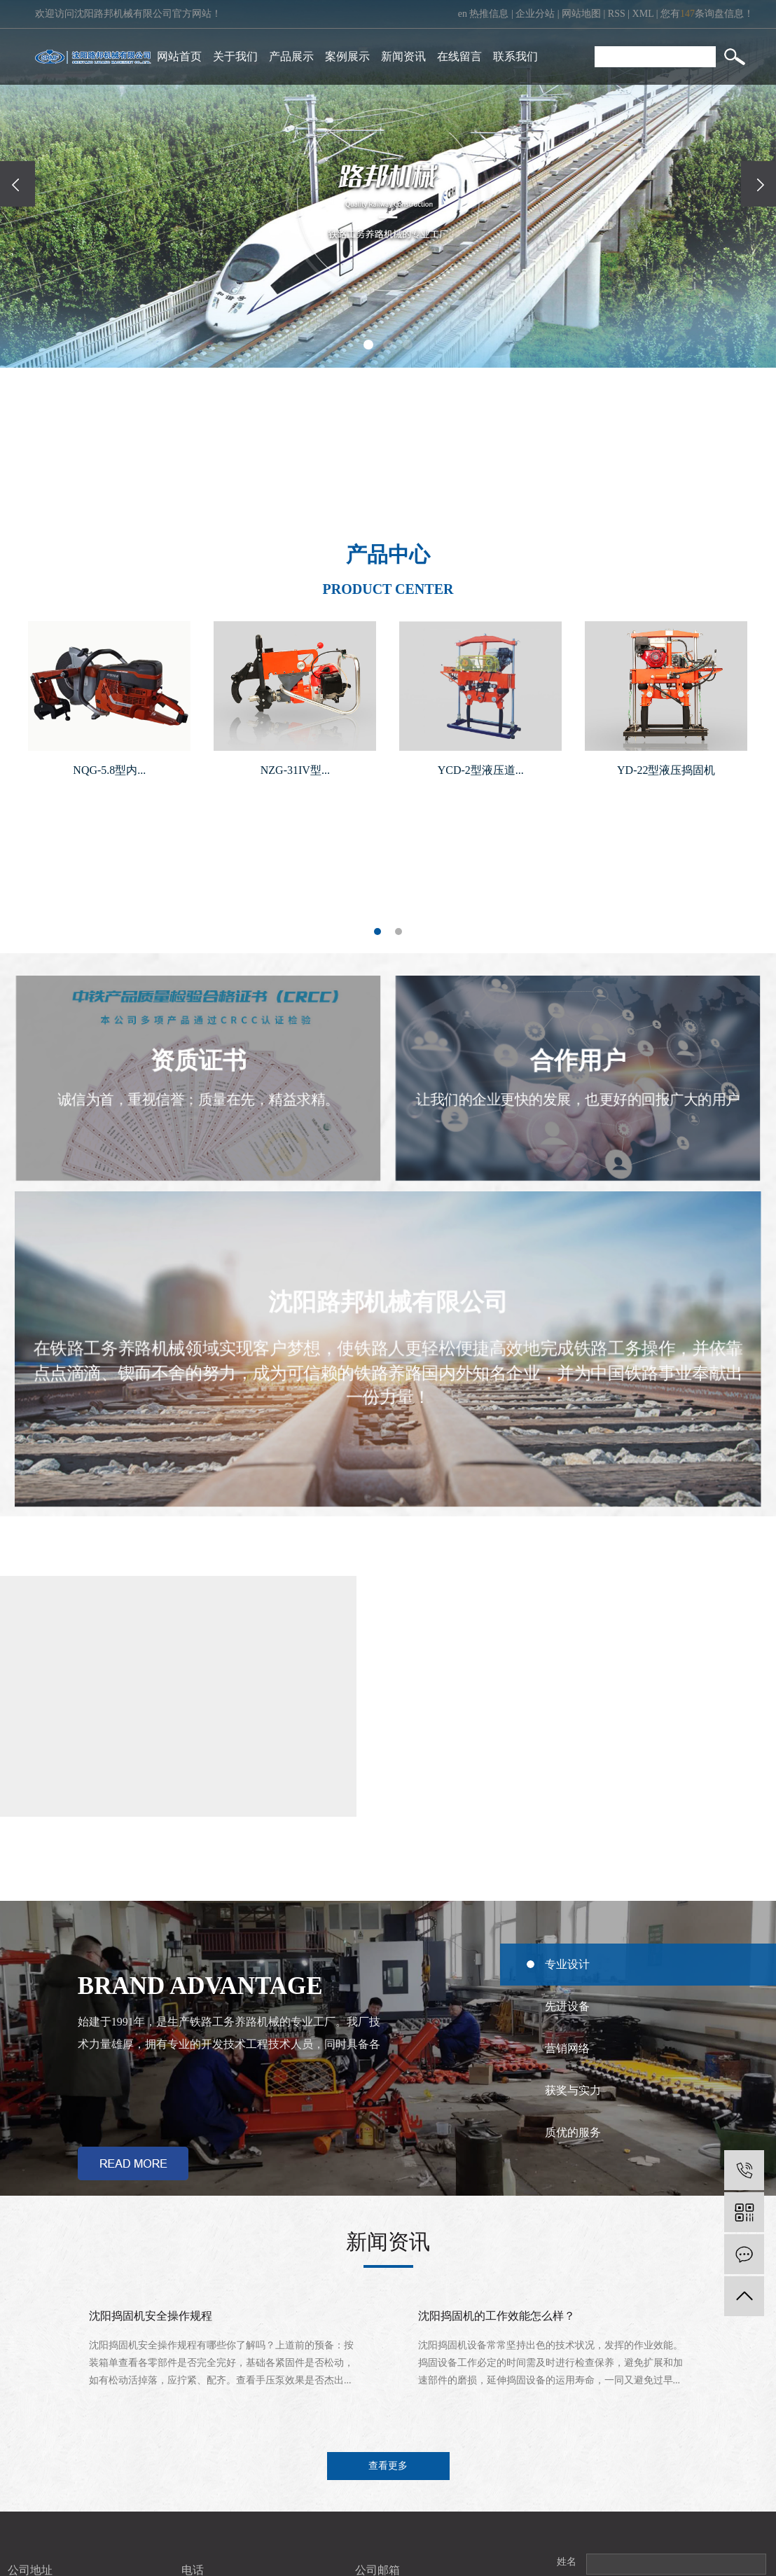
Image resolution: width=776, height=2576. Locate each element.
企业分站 (535, 13)
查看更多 (388, 2465)
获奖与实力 (573, 2090)
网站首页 (179, 56)
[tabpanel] (109, 705)
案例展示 (347, 56)
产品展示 (291, 56)
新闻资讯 (403, 56)
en (462, 13)
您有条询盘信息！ (707, 13)
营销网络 (567, 2048)
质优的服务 (573, 2132)
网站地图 (581, 13)
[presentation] (17, 184)
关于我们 (235, 56)
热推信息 (488, 13)
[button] (368, 344)
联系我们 (515, 56)
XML (643, 13)
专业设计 (567, 1964)
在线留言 (459, 56)
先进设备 (567, 2006)
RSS (616, 13)
